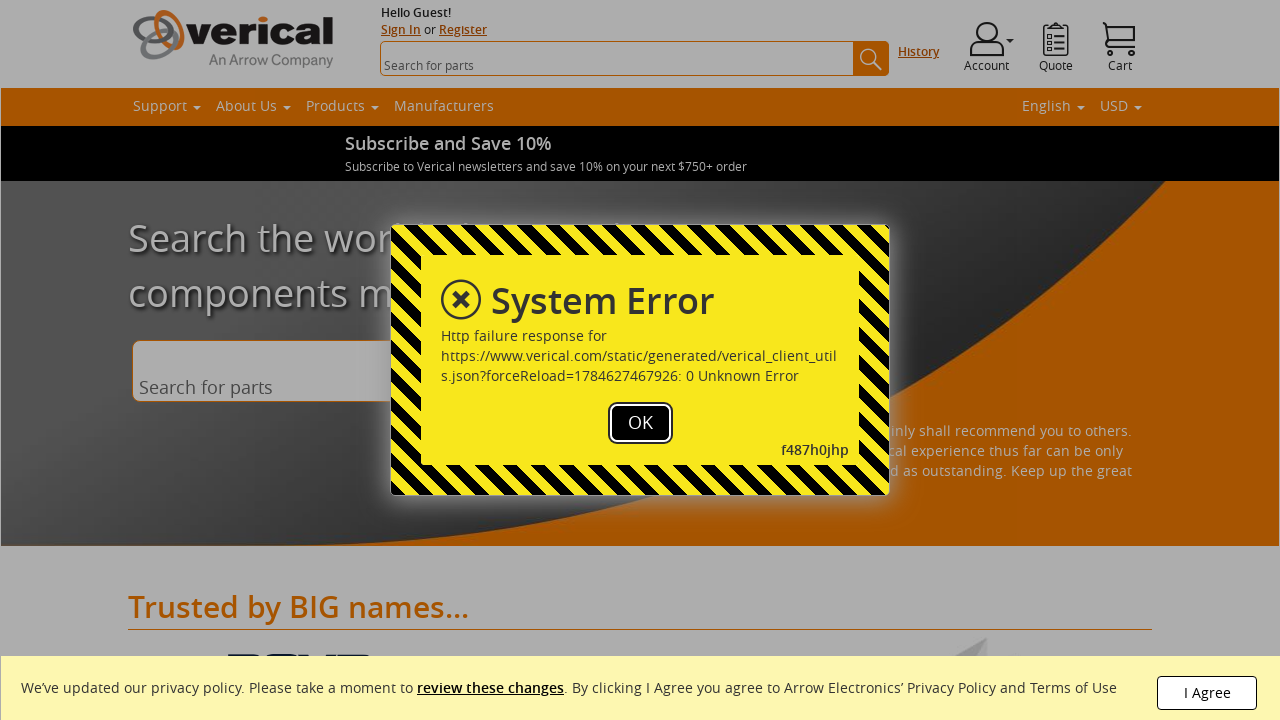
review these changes (490, 687)
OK (640, 422)
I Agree (1207, 692)
